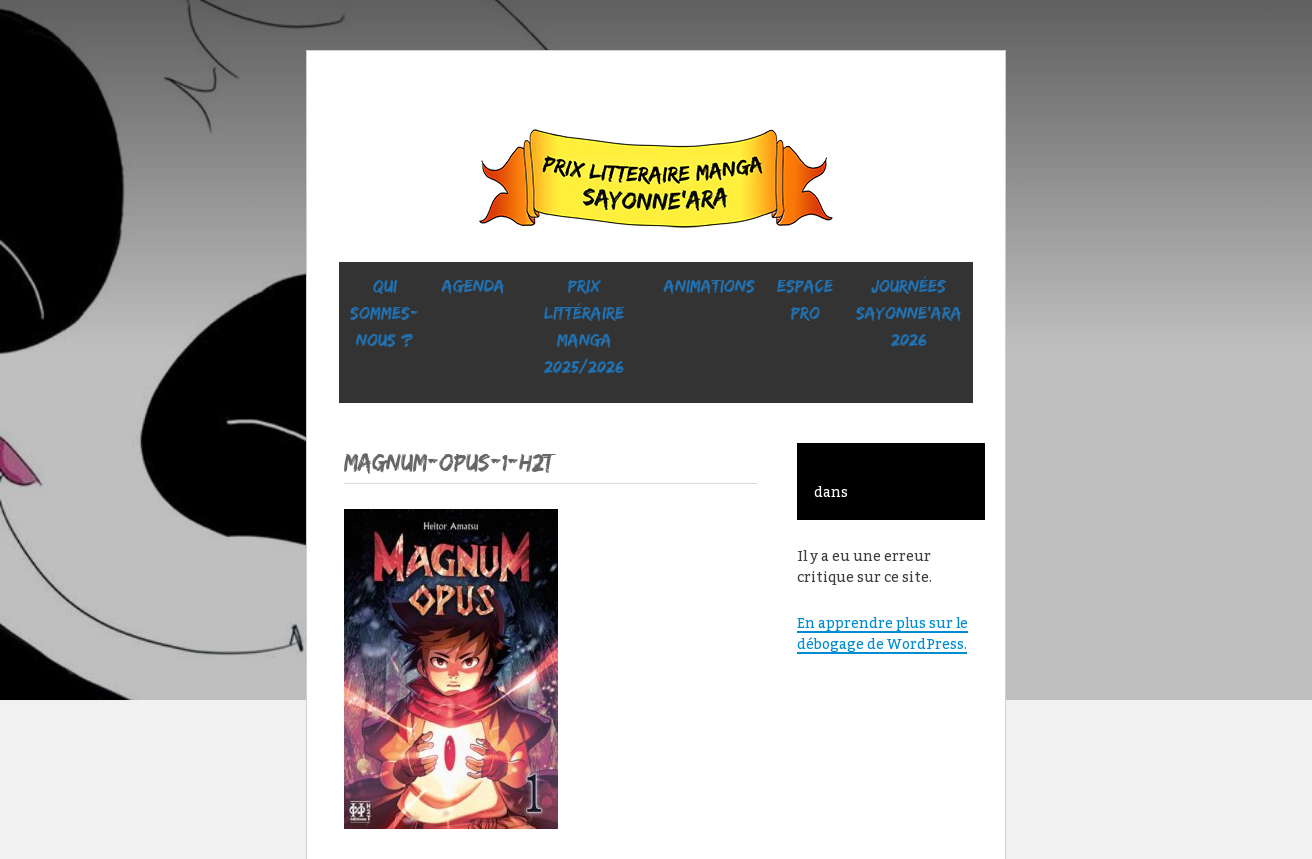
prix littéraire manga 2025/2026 (584, 326)
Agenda (473, 286)
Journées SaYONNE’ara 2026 (909, 313)
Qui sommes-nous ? (384, 313)
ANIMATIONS (709, 286)
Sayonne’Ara (656, 183)
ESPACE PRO (805, 299)
